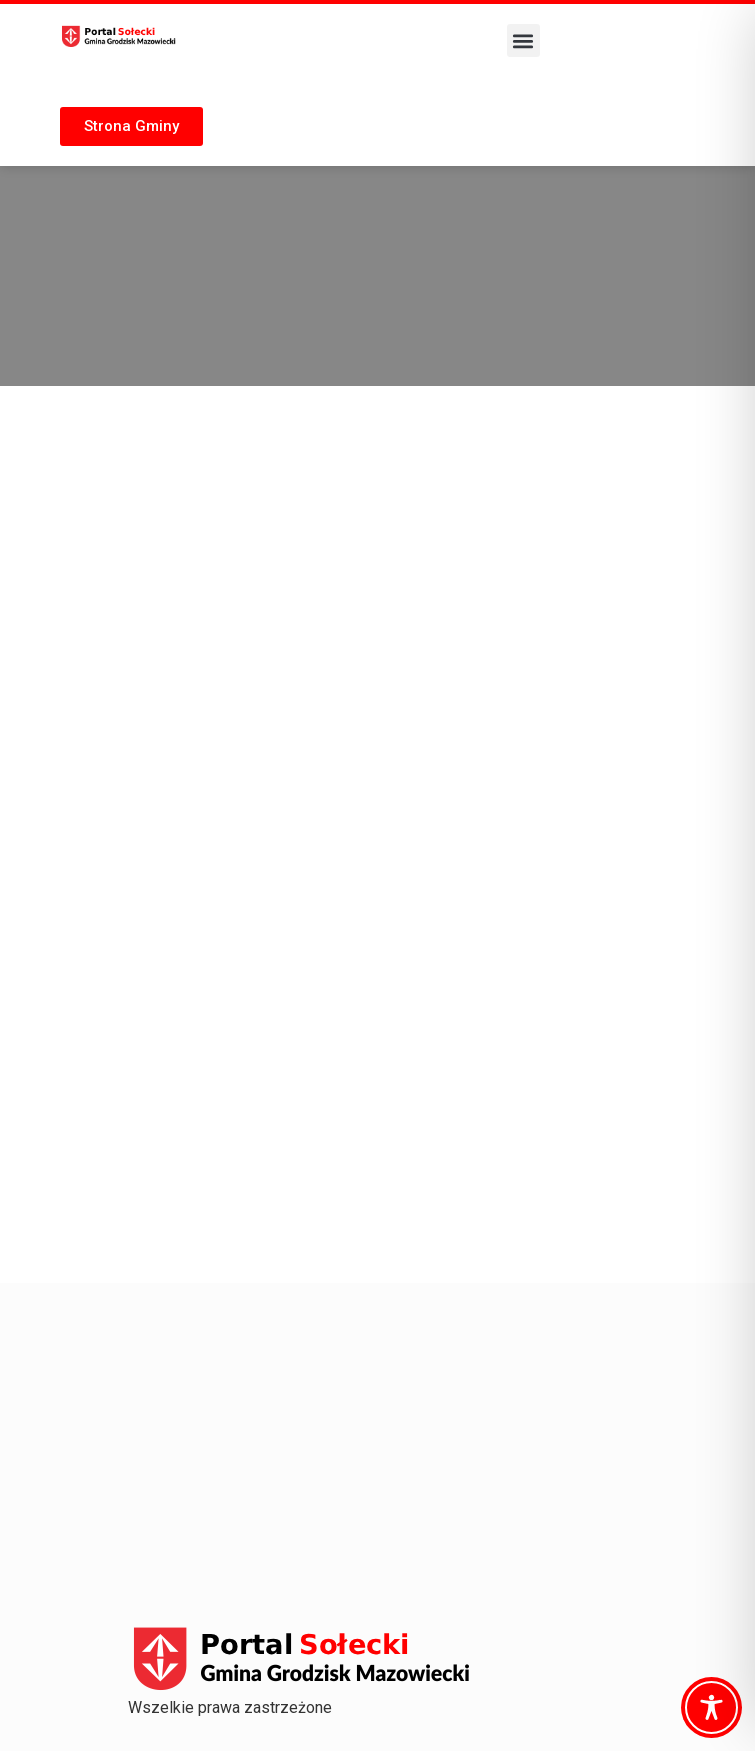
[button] (523, 40)
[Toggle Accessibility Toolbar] (711, 1707)
